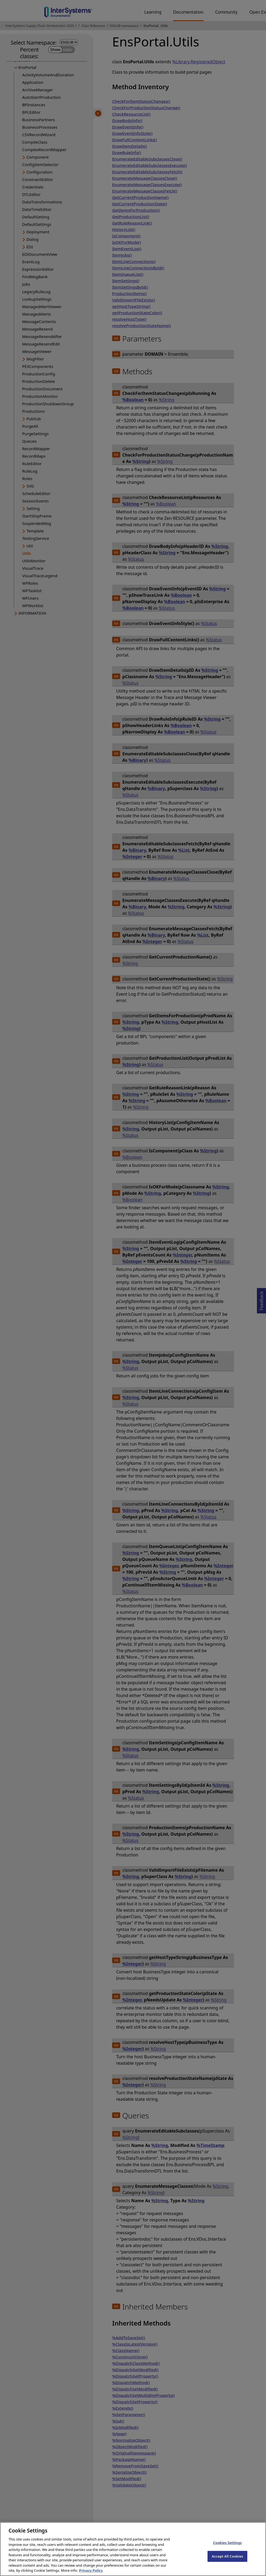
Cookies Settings (227, 2547)
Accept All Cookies (227, 2561)
